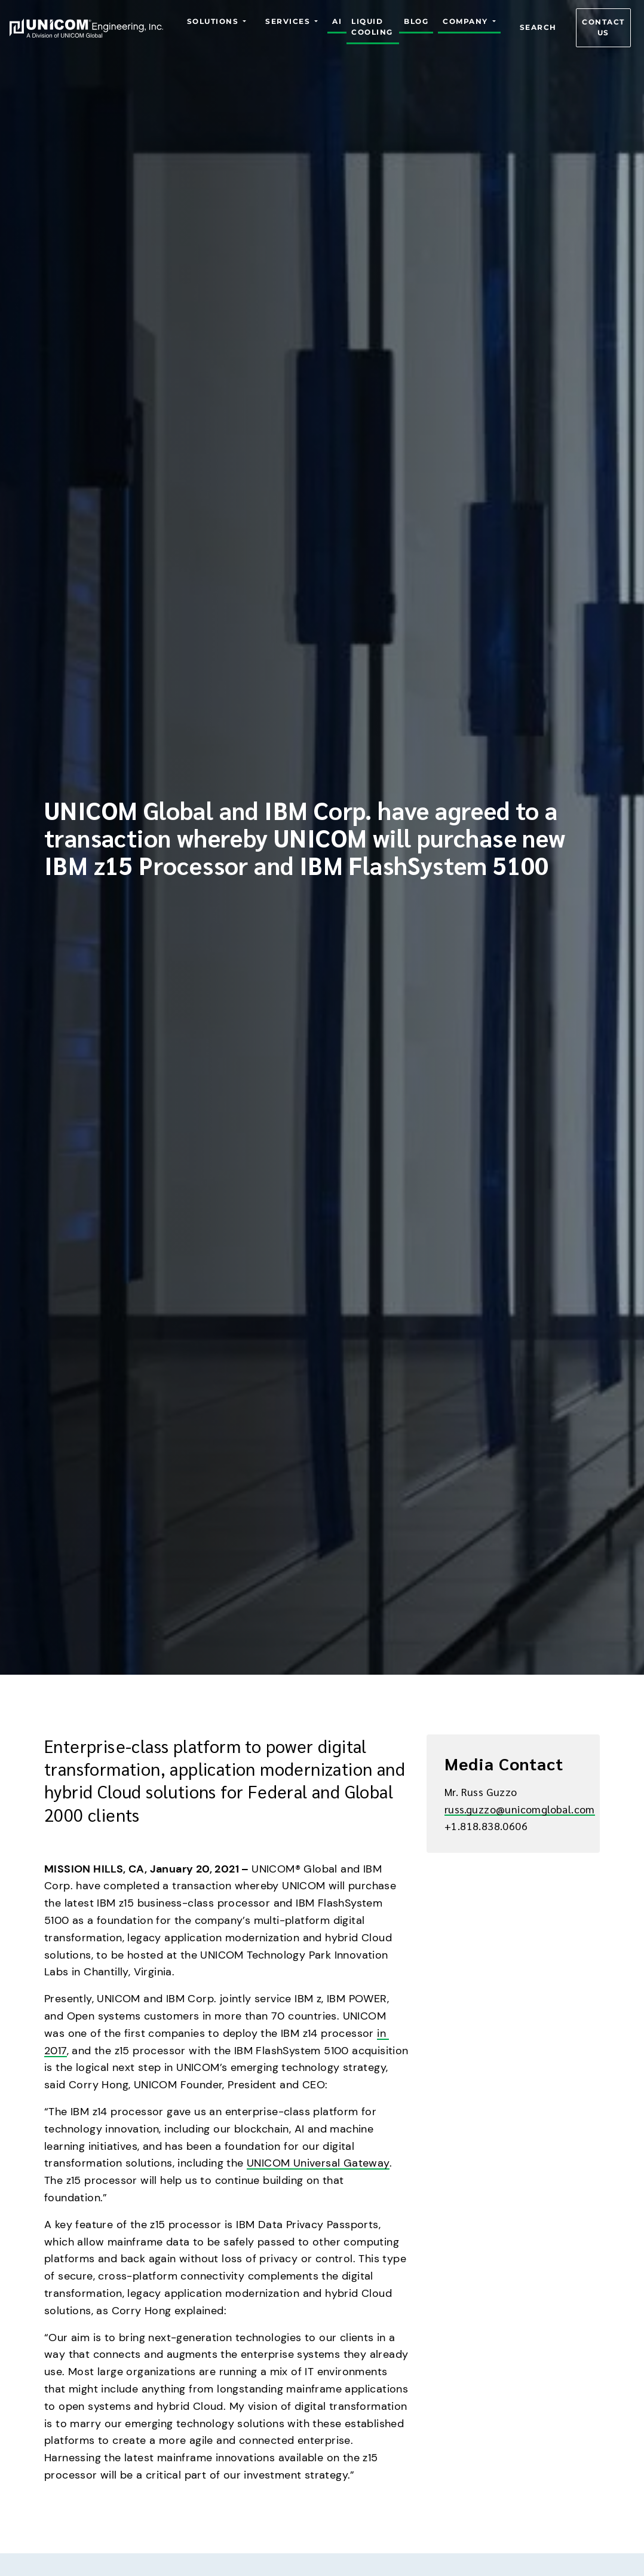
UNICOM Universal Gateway (318, 2163)
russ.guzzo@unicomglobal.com (519, 1809)
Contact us (603, 28)
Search (538, 27)
